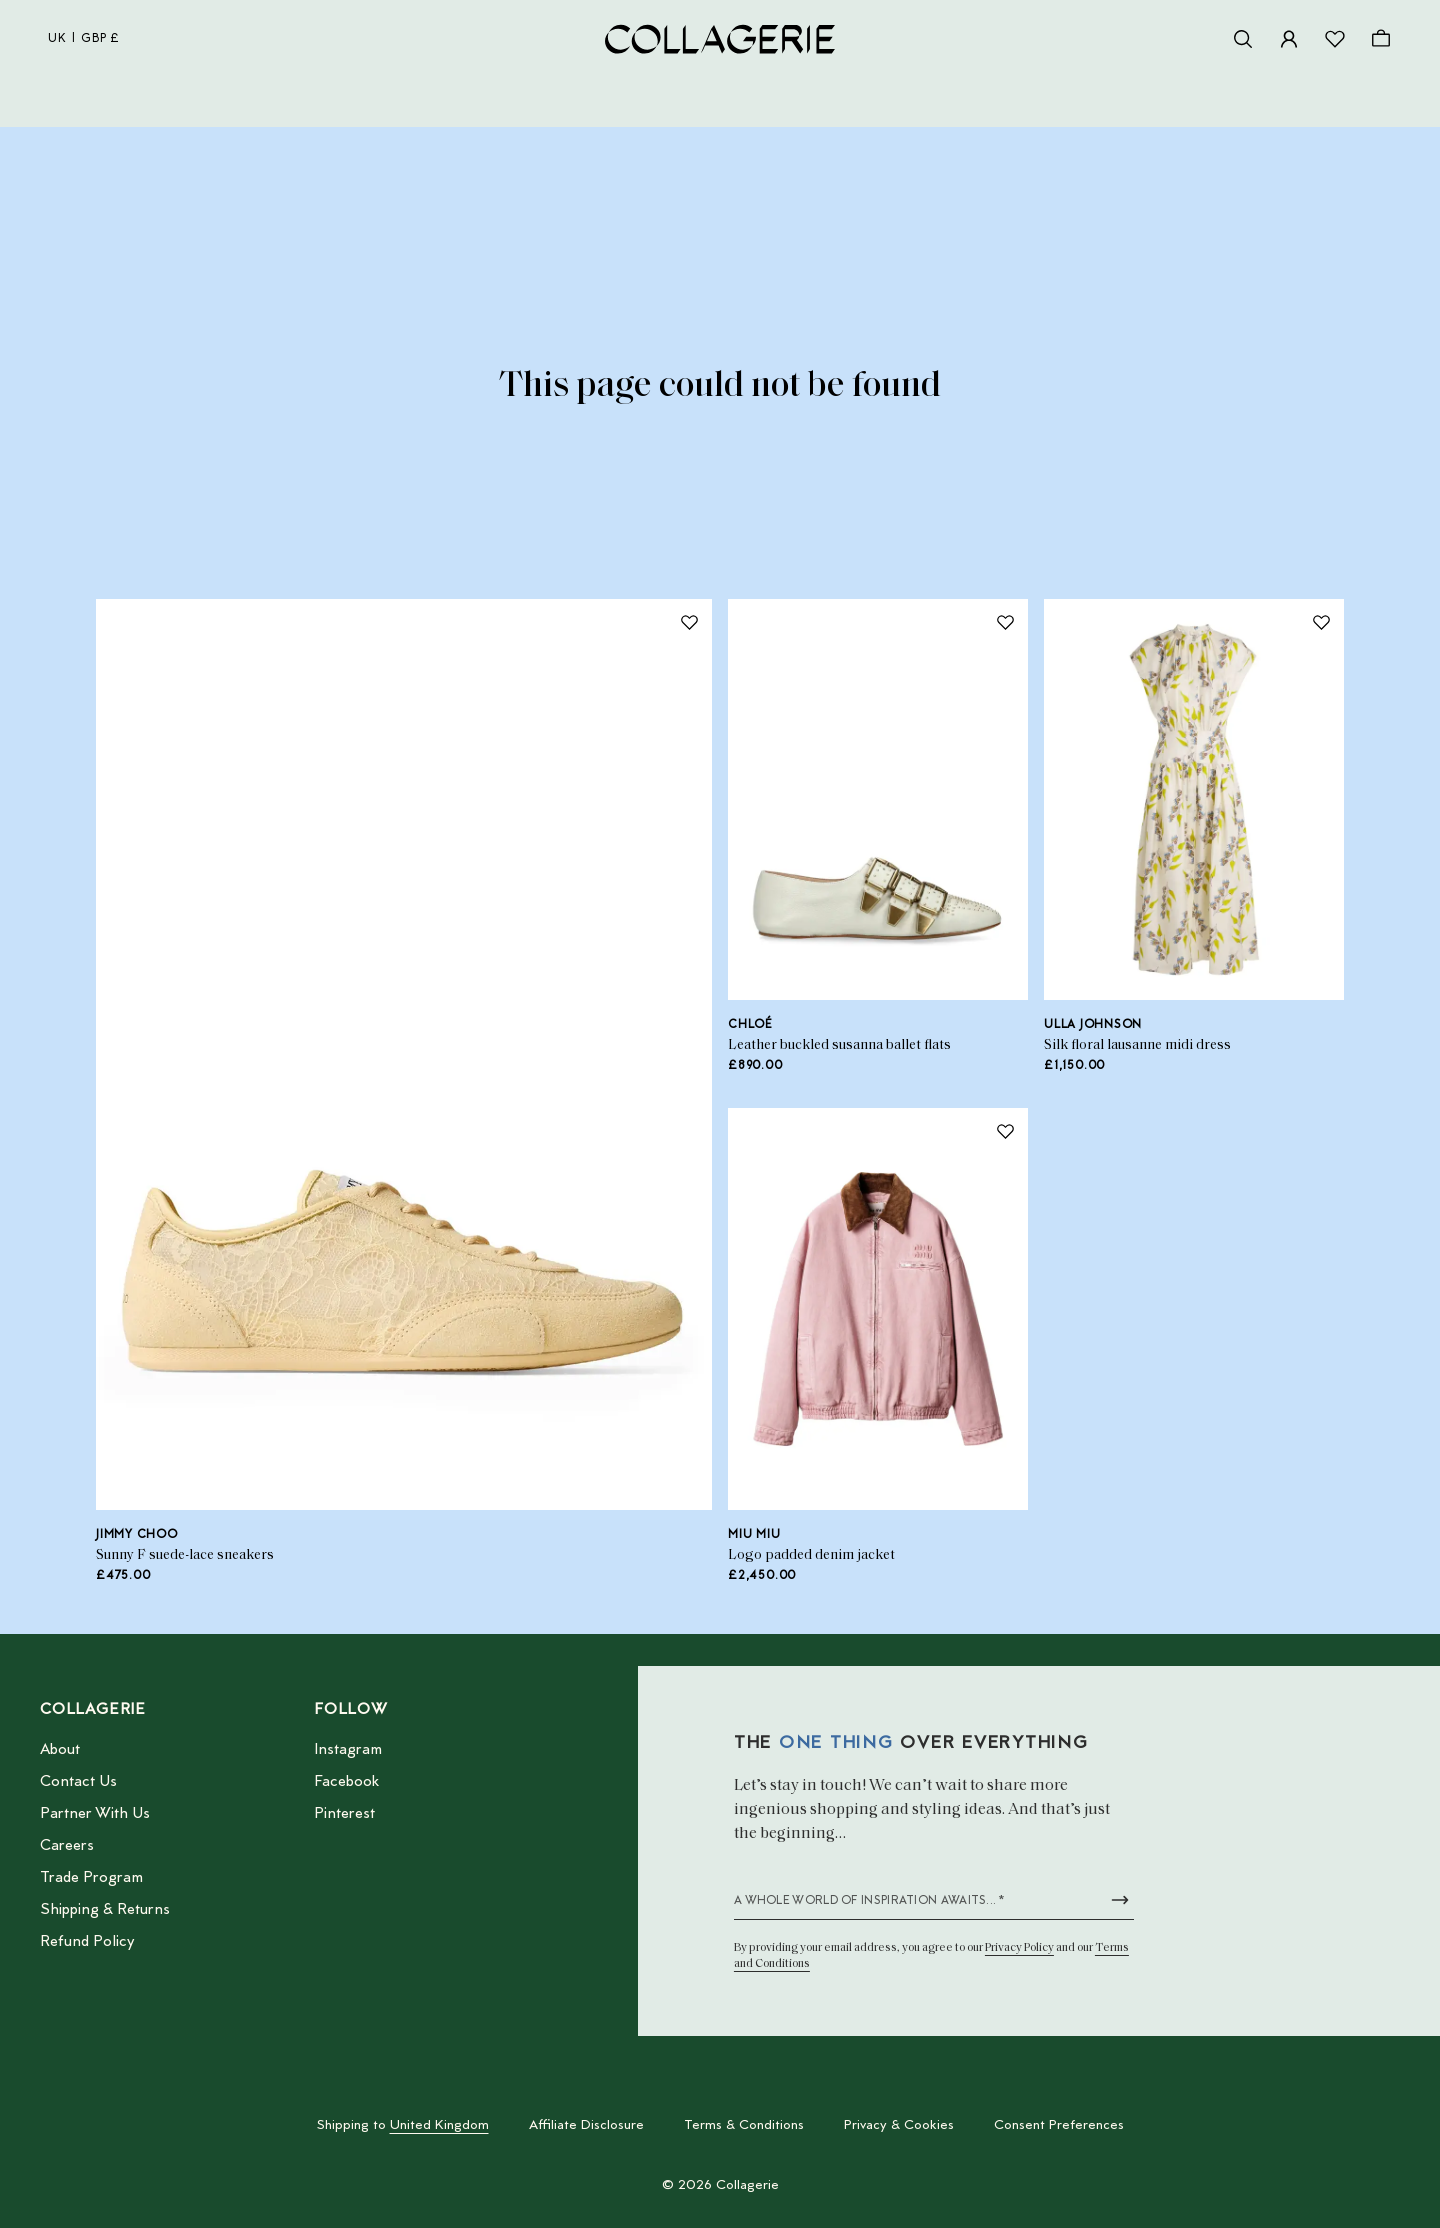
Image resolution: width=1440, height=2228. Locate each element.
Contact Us (78, 1782)
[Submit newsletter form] (1120, 1900)
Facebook (346, 1782)
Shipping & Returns (105, 1910)
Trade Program (91, 1878)
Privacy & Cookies (899, 2126)
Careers (67, 1846)
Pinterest (344, 1814)
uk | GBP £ (84, 39)
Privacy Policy (1019, 1948)
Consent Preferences (1059, 2126)
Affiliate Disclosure (586, 2126)
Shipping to (403, 2126)
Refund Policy (87, 1942)
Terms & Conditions (744, 2126)
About (60, 1750)
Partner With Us (95, 1814)
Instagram (348, 1750)
